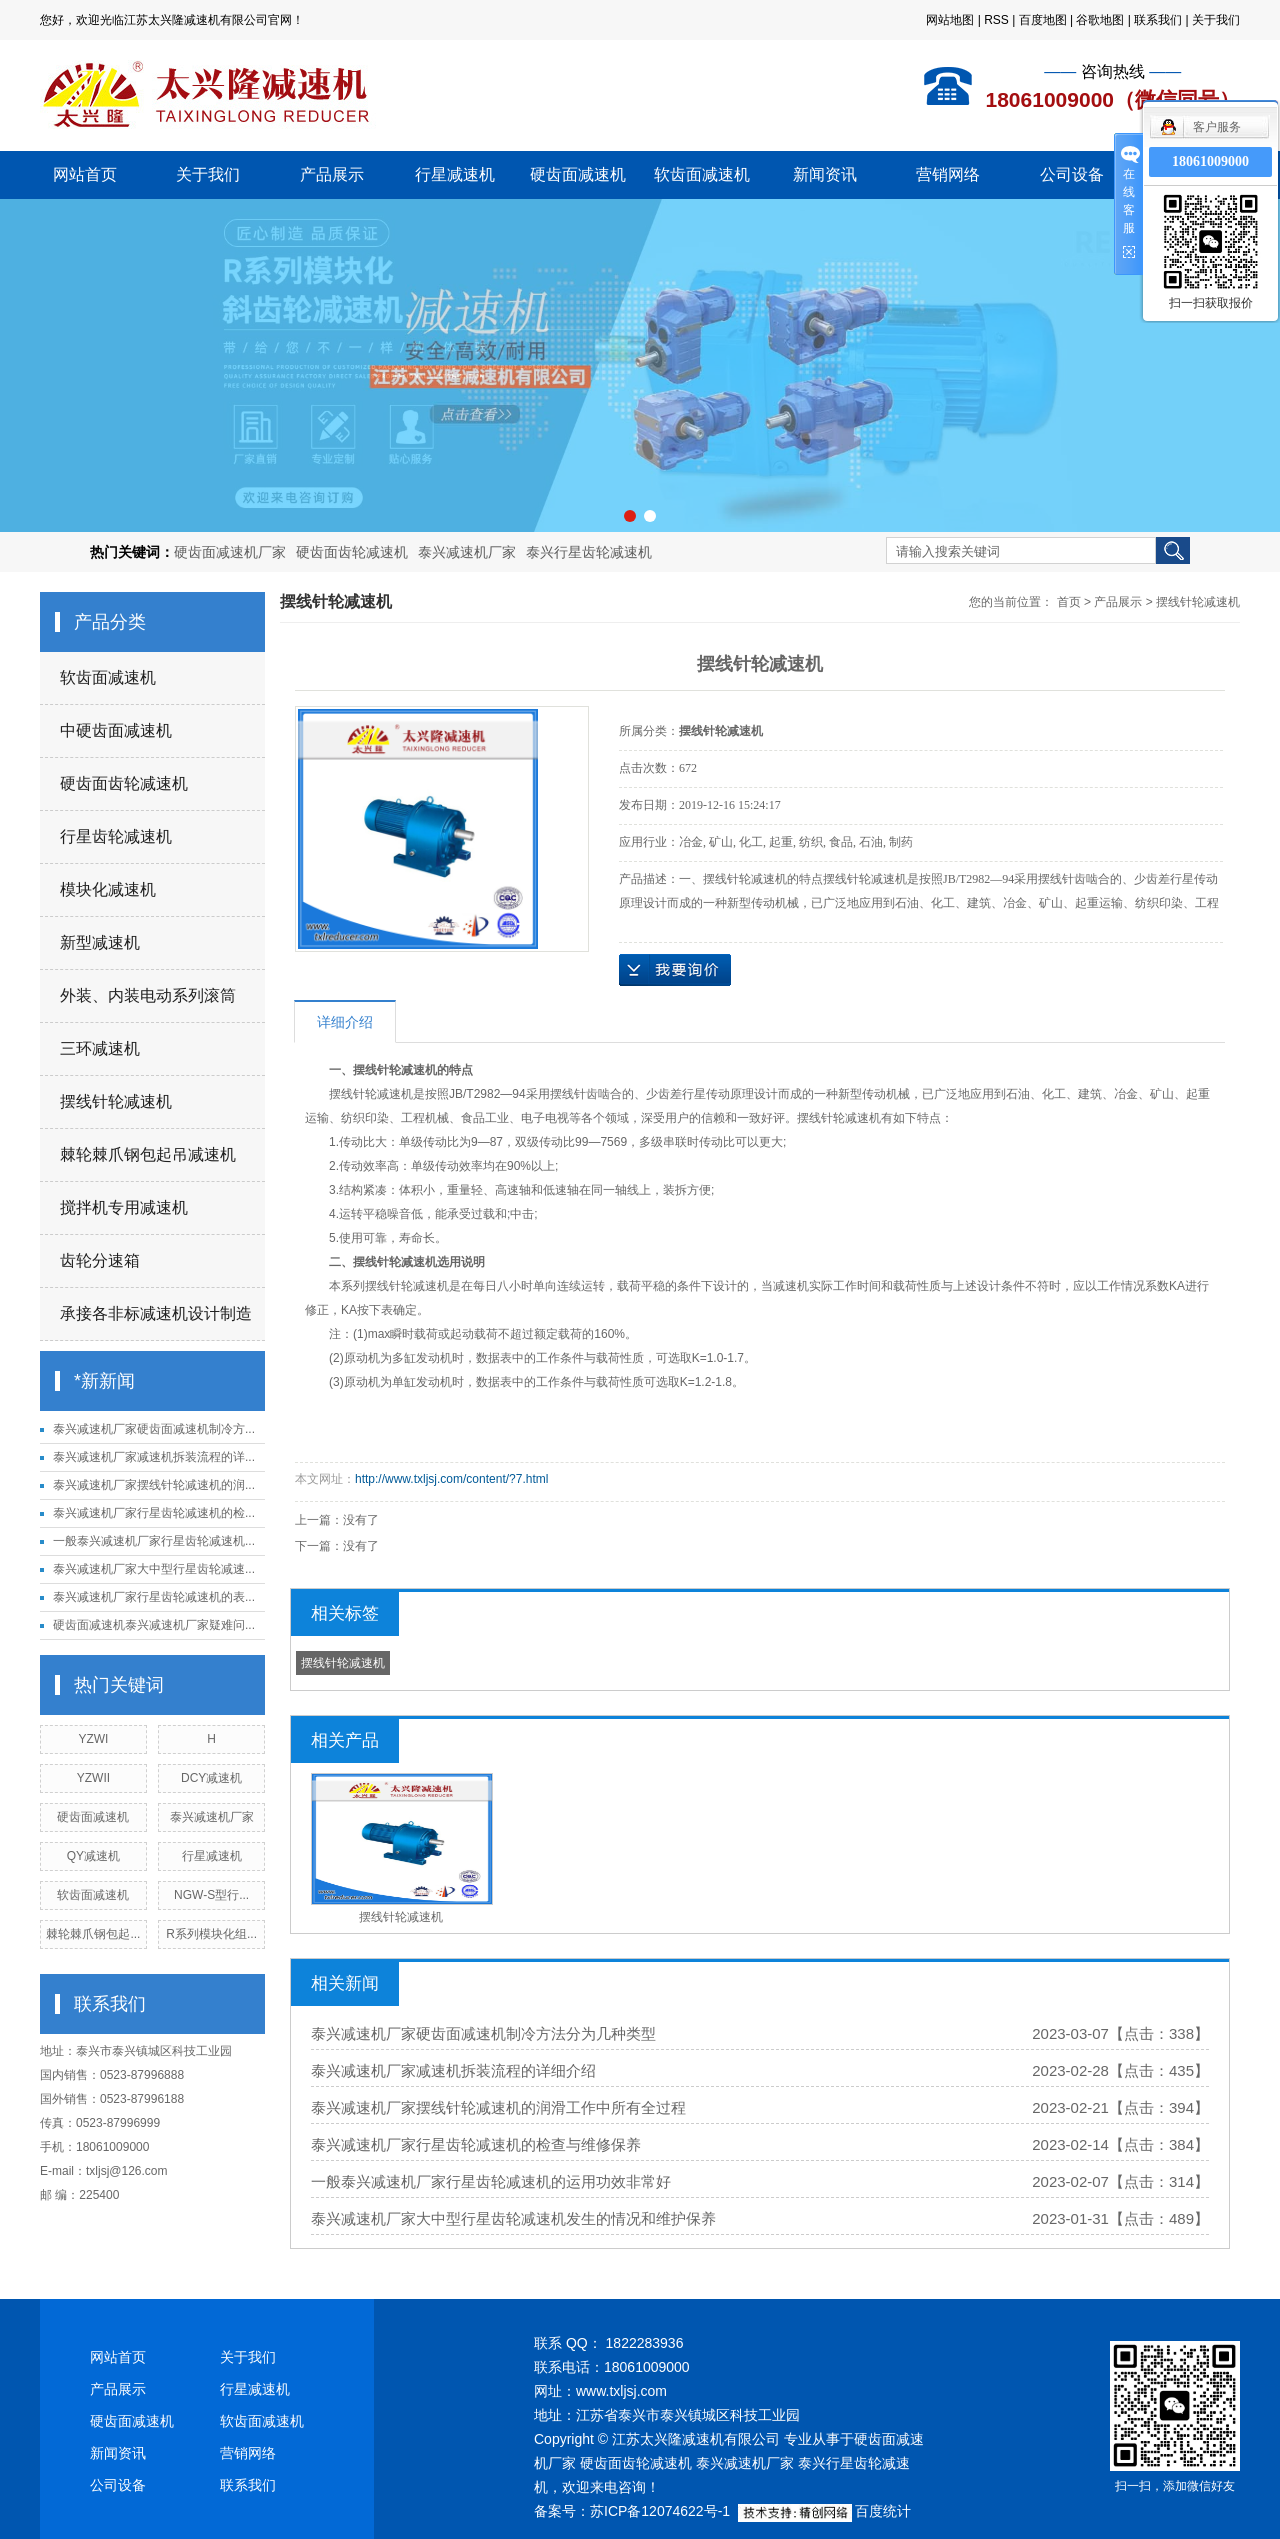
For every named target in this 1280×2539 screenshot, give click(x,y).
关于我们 (1216, 20)
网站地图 (950, 20)
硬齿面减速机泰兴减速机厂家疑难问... (154, 1625)
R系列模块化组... (211, 1934)
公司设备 (1072, 174)
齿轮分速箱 (100, 1260)
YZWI (93, 1739)
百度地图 (1043, 20)
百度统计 (883, 2511)
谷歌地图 (1100, 20)
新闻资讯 (825, 174)
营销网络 (948, 174)
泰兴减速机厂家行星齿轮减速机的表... (154, 1597)
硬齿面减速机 (578, 174)
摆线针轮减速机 (116, 1101)
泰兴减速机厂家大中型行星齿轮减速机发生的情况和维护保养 (513, 2218)
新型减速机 (100, 942)
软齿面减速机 (702, 174)
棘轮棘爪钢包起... (93, 1934)
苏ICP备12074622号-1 (660, 2511)
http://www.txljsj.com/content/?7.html (451, 1479)
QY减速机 (93, 1856)
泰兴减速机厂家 (467, 552)
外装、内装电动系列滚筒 (148, 995)
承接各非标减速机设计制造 (156, 1313)
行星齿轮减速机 (116, 836)
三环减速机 (100, 1048)
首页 (1069, 602)
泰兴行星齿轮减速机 (589, 552)
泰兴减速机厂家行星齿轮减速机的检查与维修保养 (476, 2144)
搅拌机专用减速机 (124, 1207)
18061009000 (1210, 161)
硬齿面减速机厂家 (230, 552)
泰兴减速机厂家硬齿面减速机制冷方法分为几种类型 (483, 2033)
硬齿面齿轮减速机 (352, 552)
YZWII (93, 1778)
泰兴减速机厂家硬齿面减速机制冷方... (154, 1429)
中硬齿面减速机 (116, 730)
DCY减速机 (211, 1778)
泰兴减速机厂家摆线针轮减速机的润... (154, 1485)
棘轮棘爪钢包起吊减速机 (148, 1154)
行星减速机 (455, 174)
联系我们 (1158, 20)
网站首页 (85, 174)
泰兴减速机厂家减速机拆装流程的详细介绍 (453, 2070)
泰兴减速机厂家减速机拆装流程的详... (154, 1457)
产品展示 (332, 174)
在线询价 (675, 970)
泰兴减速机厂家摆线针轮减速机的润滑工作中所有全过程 (498, 2107)
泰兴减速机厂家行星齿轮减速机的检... (154, 1513)
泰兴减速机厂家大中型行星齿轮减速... (154, 1569)
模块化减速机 (108, 889)
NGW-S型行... (211, 1895)
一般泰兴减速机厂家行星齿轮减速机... (154, 1541)
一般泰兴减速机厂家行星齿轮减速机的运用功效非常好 (491, 2181)
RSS (996, 20)
